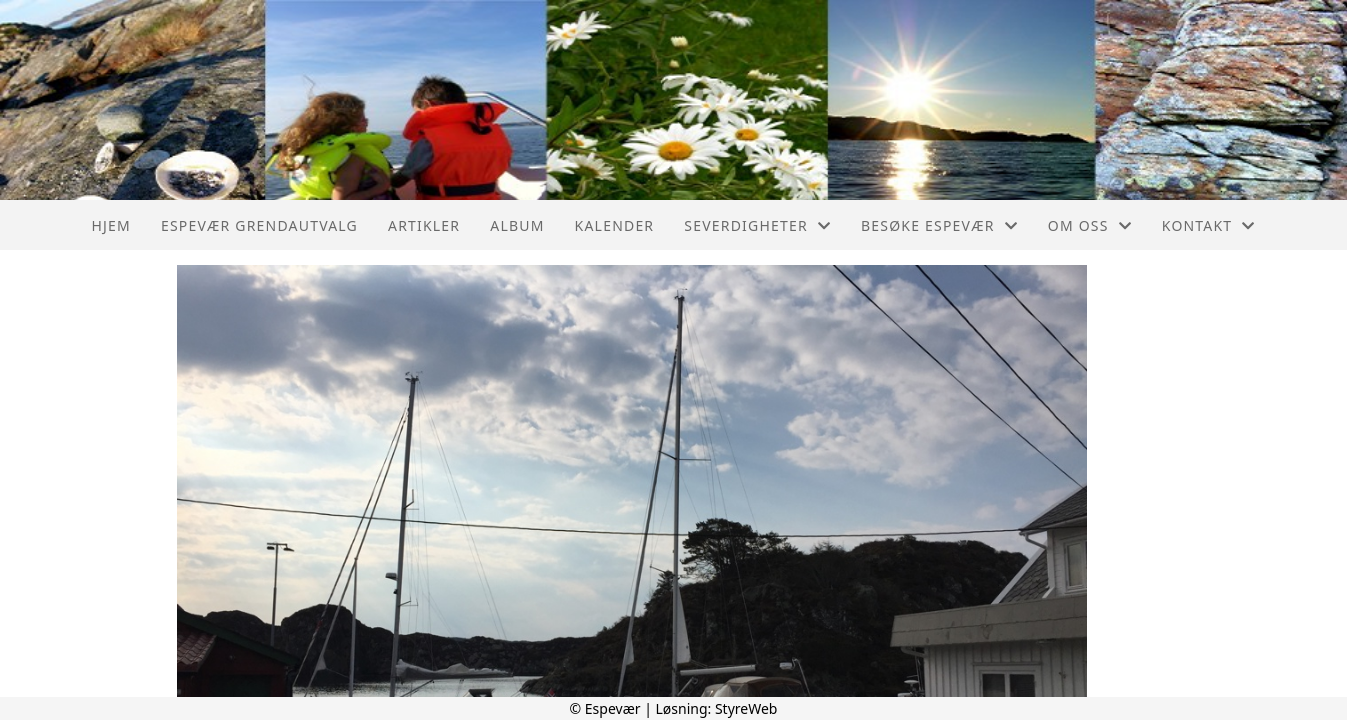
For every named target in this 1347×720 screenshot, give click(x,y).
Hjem (110, 225)
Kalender (615, 225)
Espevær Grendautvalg (259, 225)
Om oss (1090, 225)
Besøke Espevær (939, 225)
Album (517, 225)
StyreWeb (746, 708)
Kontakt (1209, 225)
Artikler (424, 225)
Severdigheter (757, 225)
